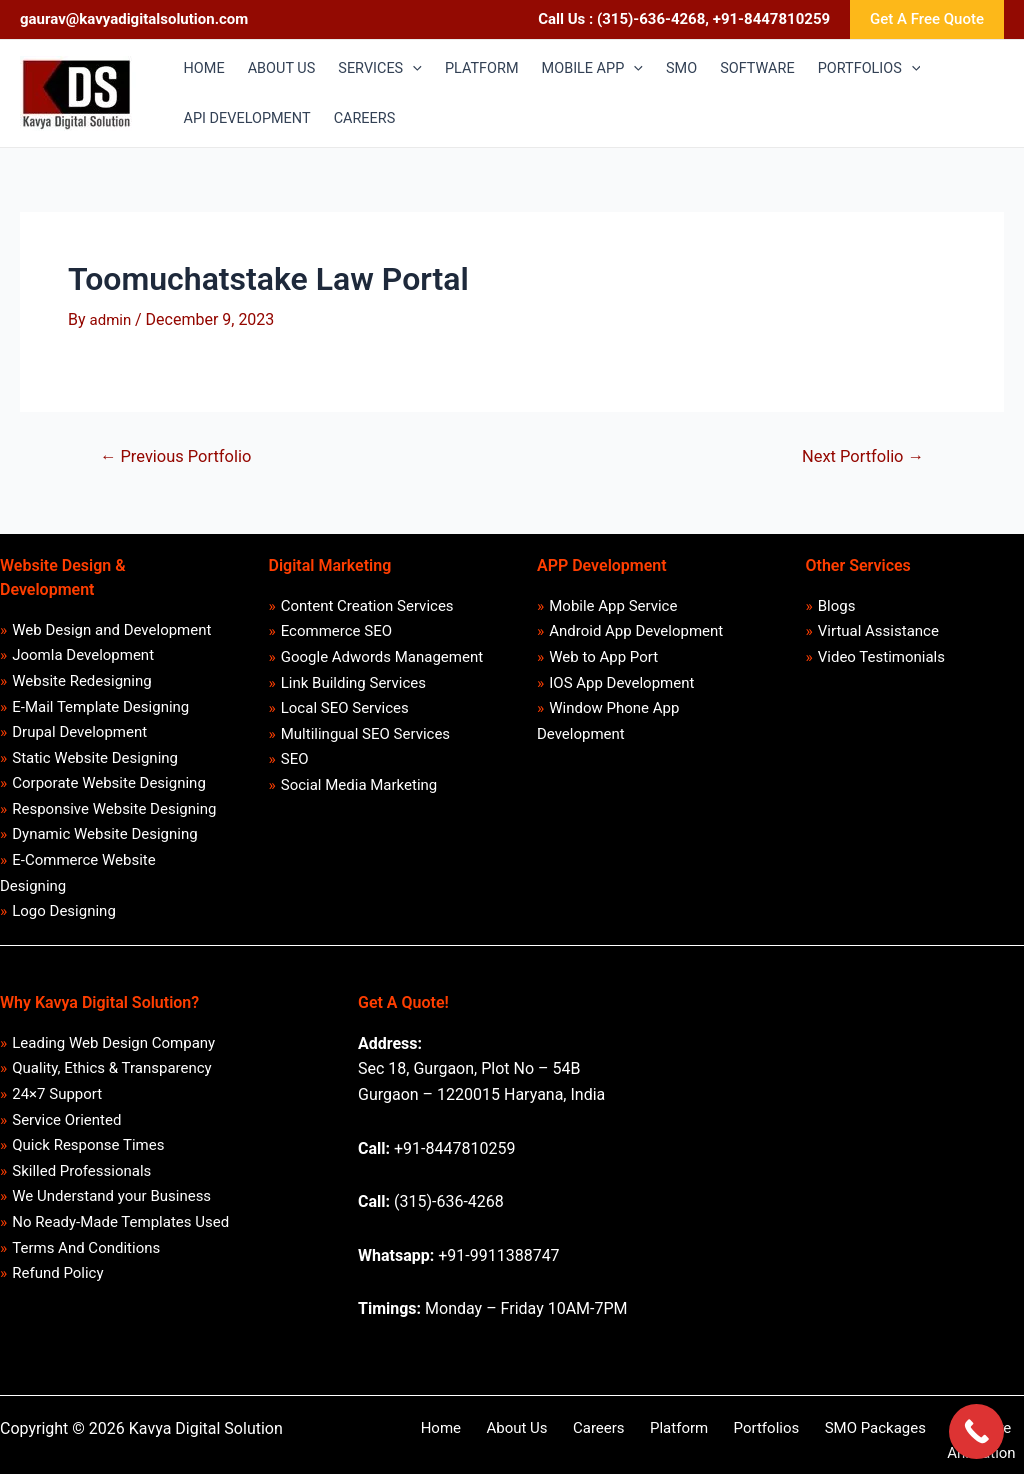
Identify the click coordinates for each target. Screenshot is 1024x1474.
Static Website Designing (96, 764)
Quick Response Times (89, 1163)
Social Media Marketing (359, 793)
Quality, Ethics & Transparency (112, 1083)
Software (911, 1440)
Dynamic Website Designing (105, 844)
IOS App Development (622, 687)
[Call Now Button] (976, 1431)
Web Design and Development (112, 631)
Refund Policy (58, 1296)
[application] (421, 69)
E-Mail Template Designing (101, 711)
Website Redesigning (83, 684)
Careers (570, 1440)
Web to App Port (604, 660)
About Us (498, 1440)
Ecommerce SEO (336, 634)
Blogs (837, 607)
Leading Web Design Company (114, 1056)
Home (432, 1440)
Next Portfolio (860, 456)
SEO (295, 767)
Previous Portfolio (179, 456)
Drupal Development (80, 738)
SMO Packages (814, 1440)
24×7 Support (58, 1109)
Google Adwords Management (382, 660)
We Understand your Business (112, 1216)
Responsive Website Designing (115, 817)
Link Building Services (353, 687)
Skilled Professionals (82, 1189)
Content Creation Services (367, 607)
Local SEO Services (345, 714)
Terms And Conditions (87, 1269)
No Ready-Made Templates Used (121, 1242)
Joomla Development (84, 658)
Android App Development (637, 634)
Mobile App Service (614, 607)
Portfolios (717, 1440)
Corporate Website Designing (110, 791)
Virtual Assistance (878, 634)
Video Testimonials (881, 660)
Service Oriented (67, 1136)
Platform (639, 1440)
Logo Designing (65, 924)
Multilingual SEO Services (365, 740)
